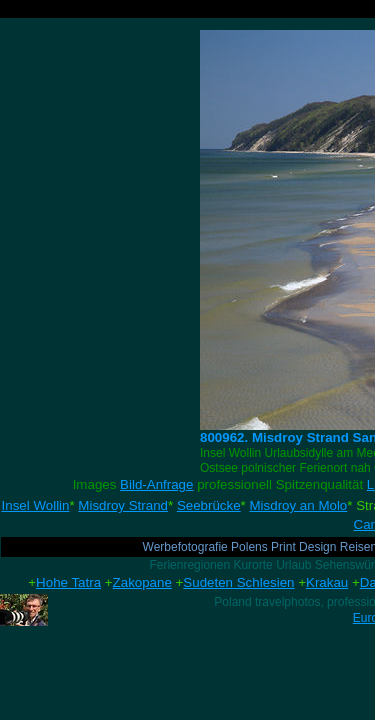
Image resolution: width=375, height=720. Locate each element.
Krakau (327, 582)
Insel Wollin (36, 505)
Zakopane (142, 582)
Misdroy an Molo (299, 505)
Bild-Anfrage (156, 484)
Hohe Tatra (68, 582)
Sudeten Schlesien (238, 582)
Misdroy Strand (123, 505)
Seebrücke (209, 505)
